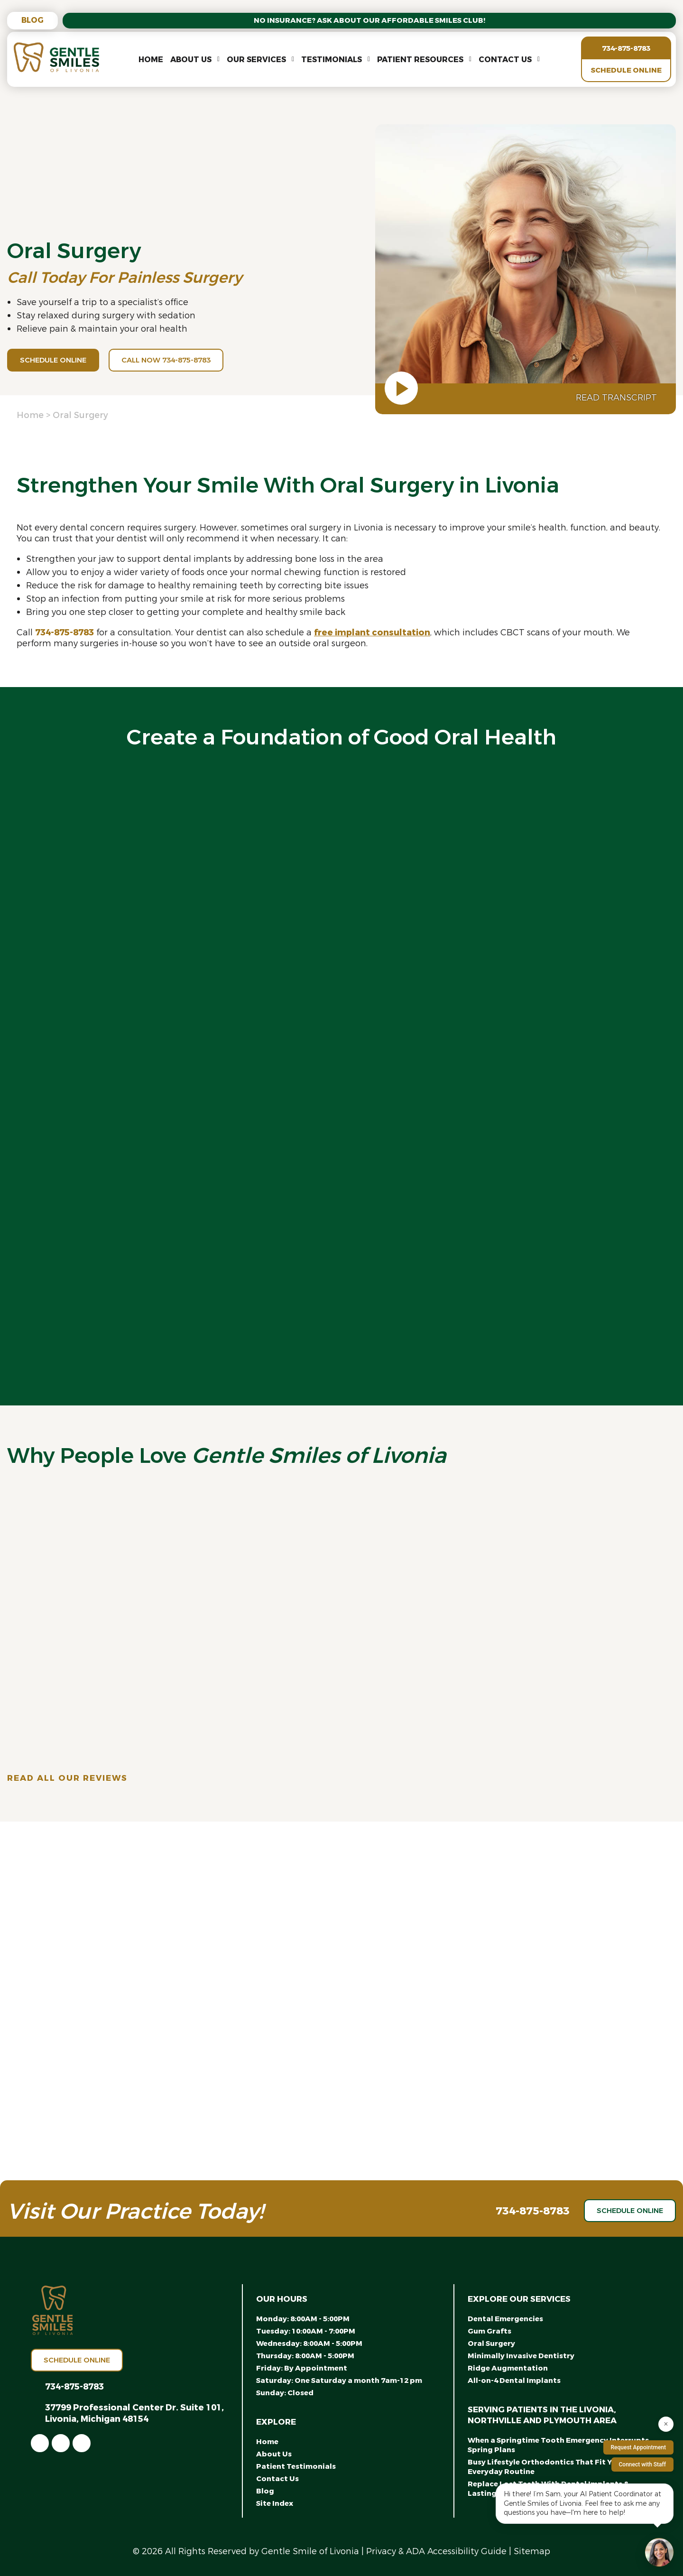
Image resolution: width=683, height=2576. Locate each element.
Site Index (274, 2503)
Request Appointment (638, 2447)
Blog (32, 20)
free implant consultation (372, 632)
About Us (191, 60)
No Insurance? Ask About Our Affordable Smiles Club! (369, 20)
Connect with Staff (642, 2464)
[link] (40, 2443)
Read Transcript (616, 397)
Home (150, 60)
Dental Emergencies (505, 2319)
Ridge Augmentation (508, 2368)
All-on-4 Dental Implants (514, 2380)
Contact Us (505, 60)
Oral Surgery (491, 2343)
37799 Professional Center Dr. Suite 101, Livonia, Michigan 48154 (134, 2413)
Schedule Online (626, 70)
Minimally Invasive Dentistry (521, 2356)
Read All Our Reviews (67, 1778)
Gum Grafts (489, 2331)
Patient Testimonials (296, 2466)
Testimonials (331, 60)
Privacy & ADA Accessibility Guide (436, 2551)
